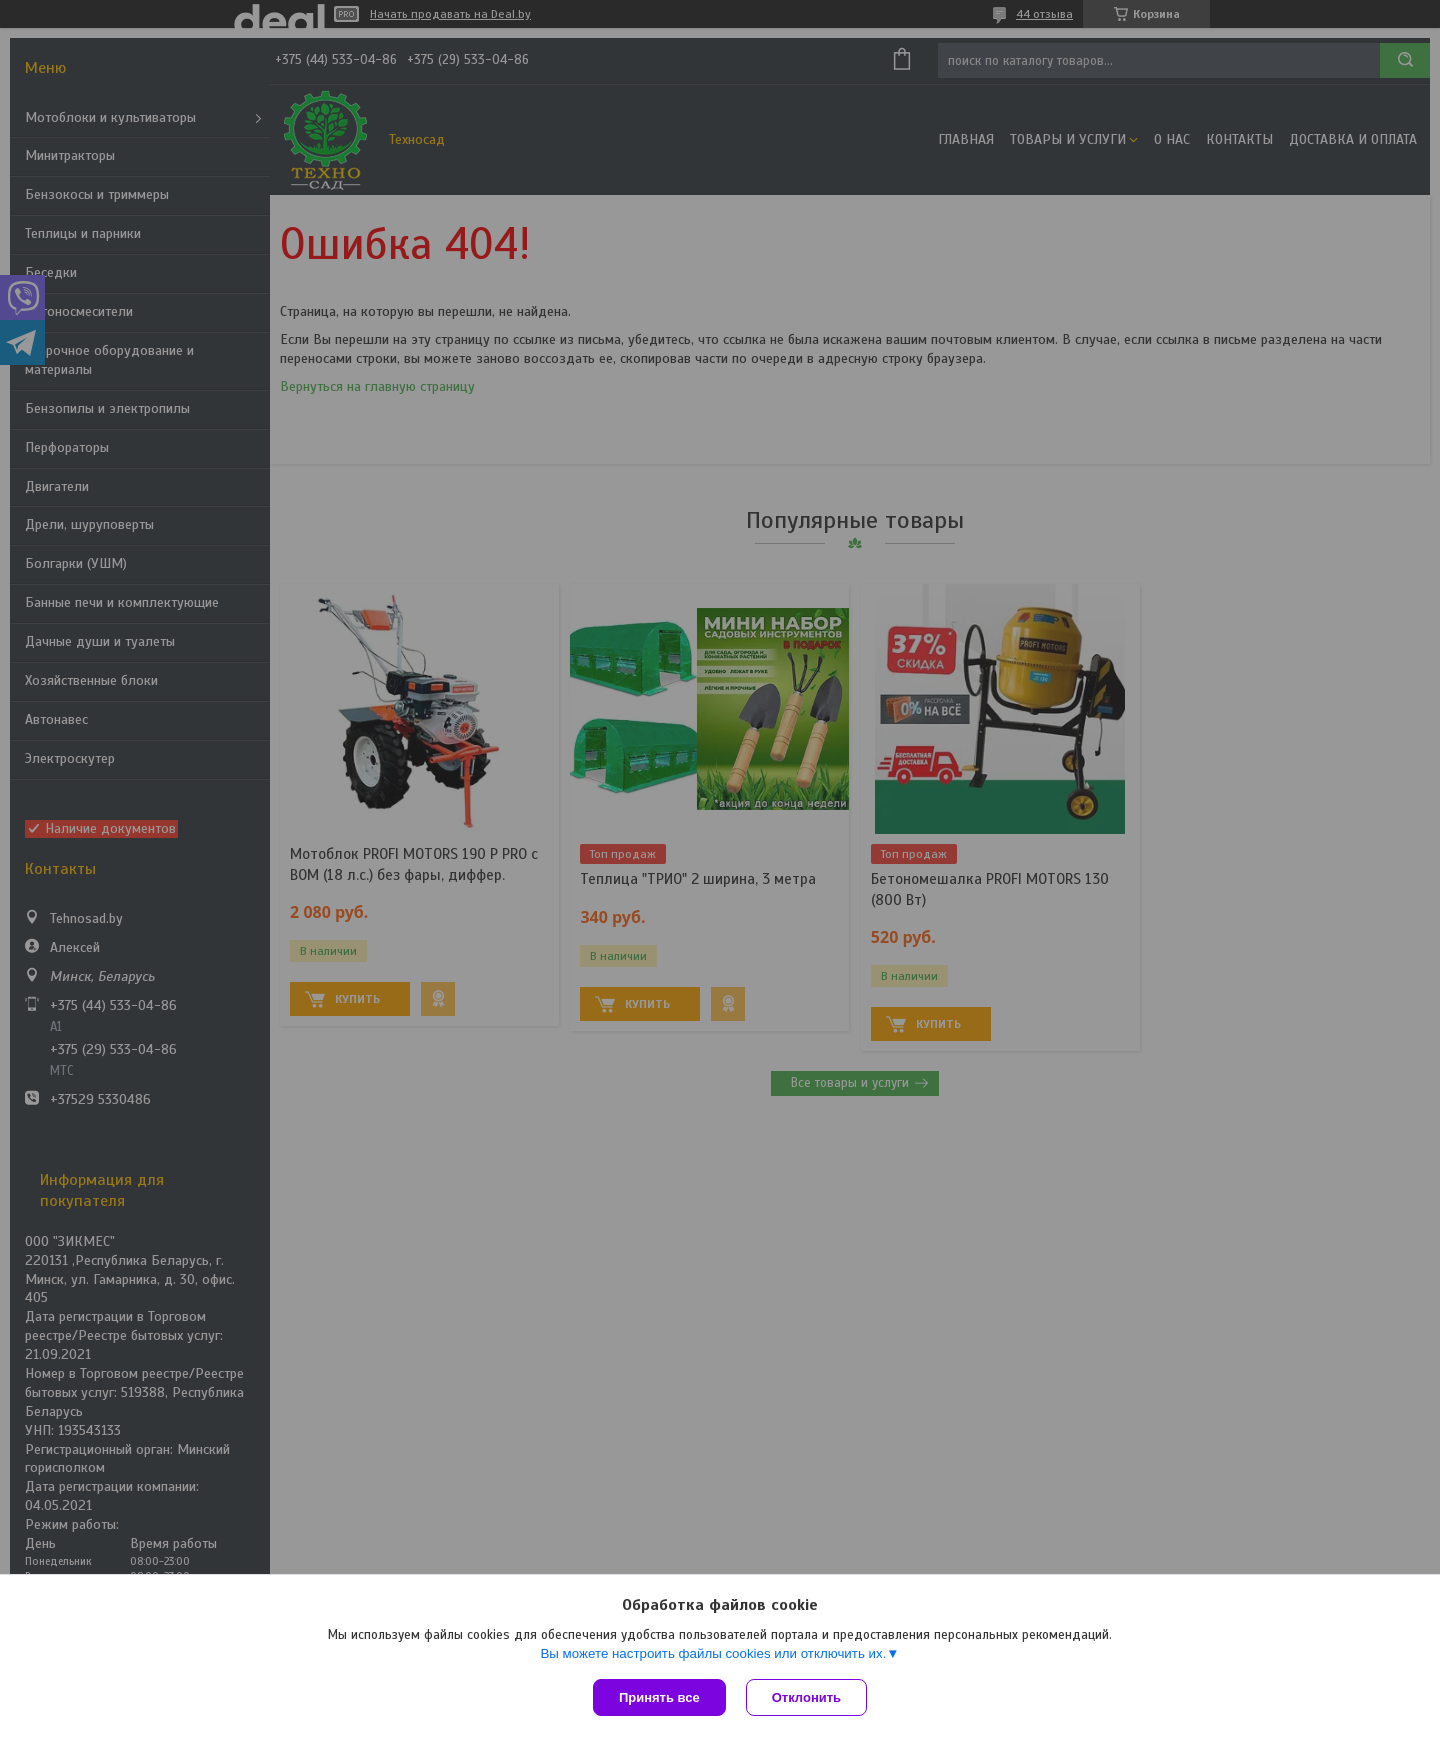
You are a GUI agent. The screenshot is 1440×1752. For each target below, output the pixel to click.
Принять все (659, 1697)
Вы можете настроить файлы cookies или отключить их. (713, 1653)
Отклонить (806, 1697)
